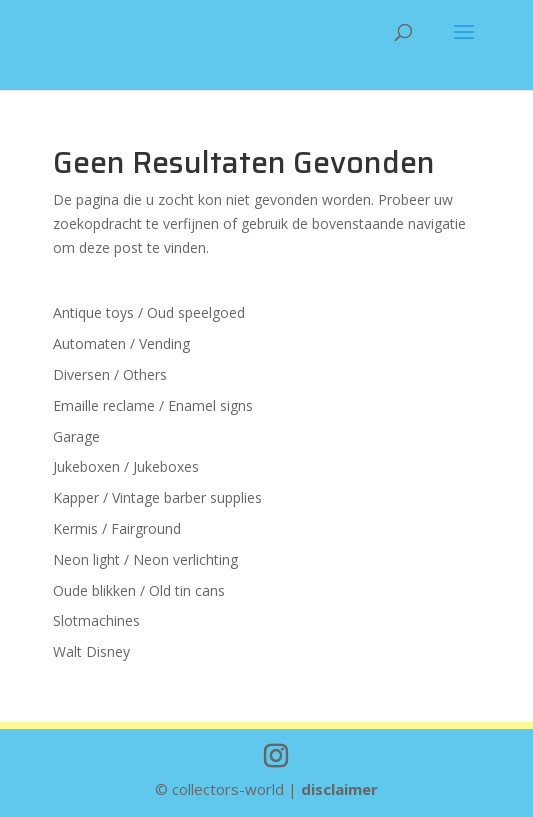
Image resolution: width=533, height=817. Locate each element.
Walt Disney (91, 651)
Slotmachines (96, 620)
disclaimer (339, 789)
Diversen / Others (110, 374)
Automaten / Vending (121, 343)
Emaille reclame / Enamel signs (153, 405)
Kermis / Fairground (117, 528)
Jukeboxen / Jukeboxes (126, 466)
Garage (76, 436)
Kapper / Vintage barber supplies (157, 497)
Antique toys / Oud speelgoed (149, 312)
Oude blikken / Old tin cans (139, 590)
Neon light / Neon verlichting (145, 559)
